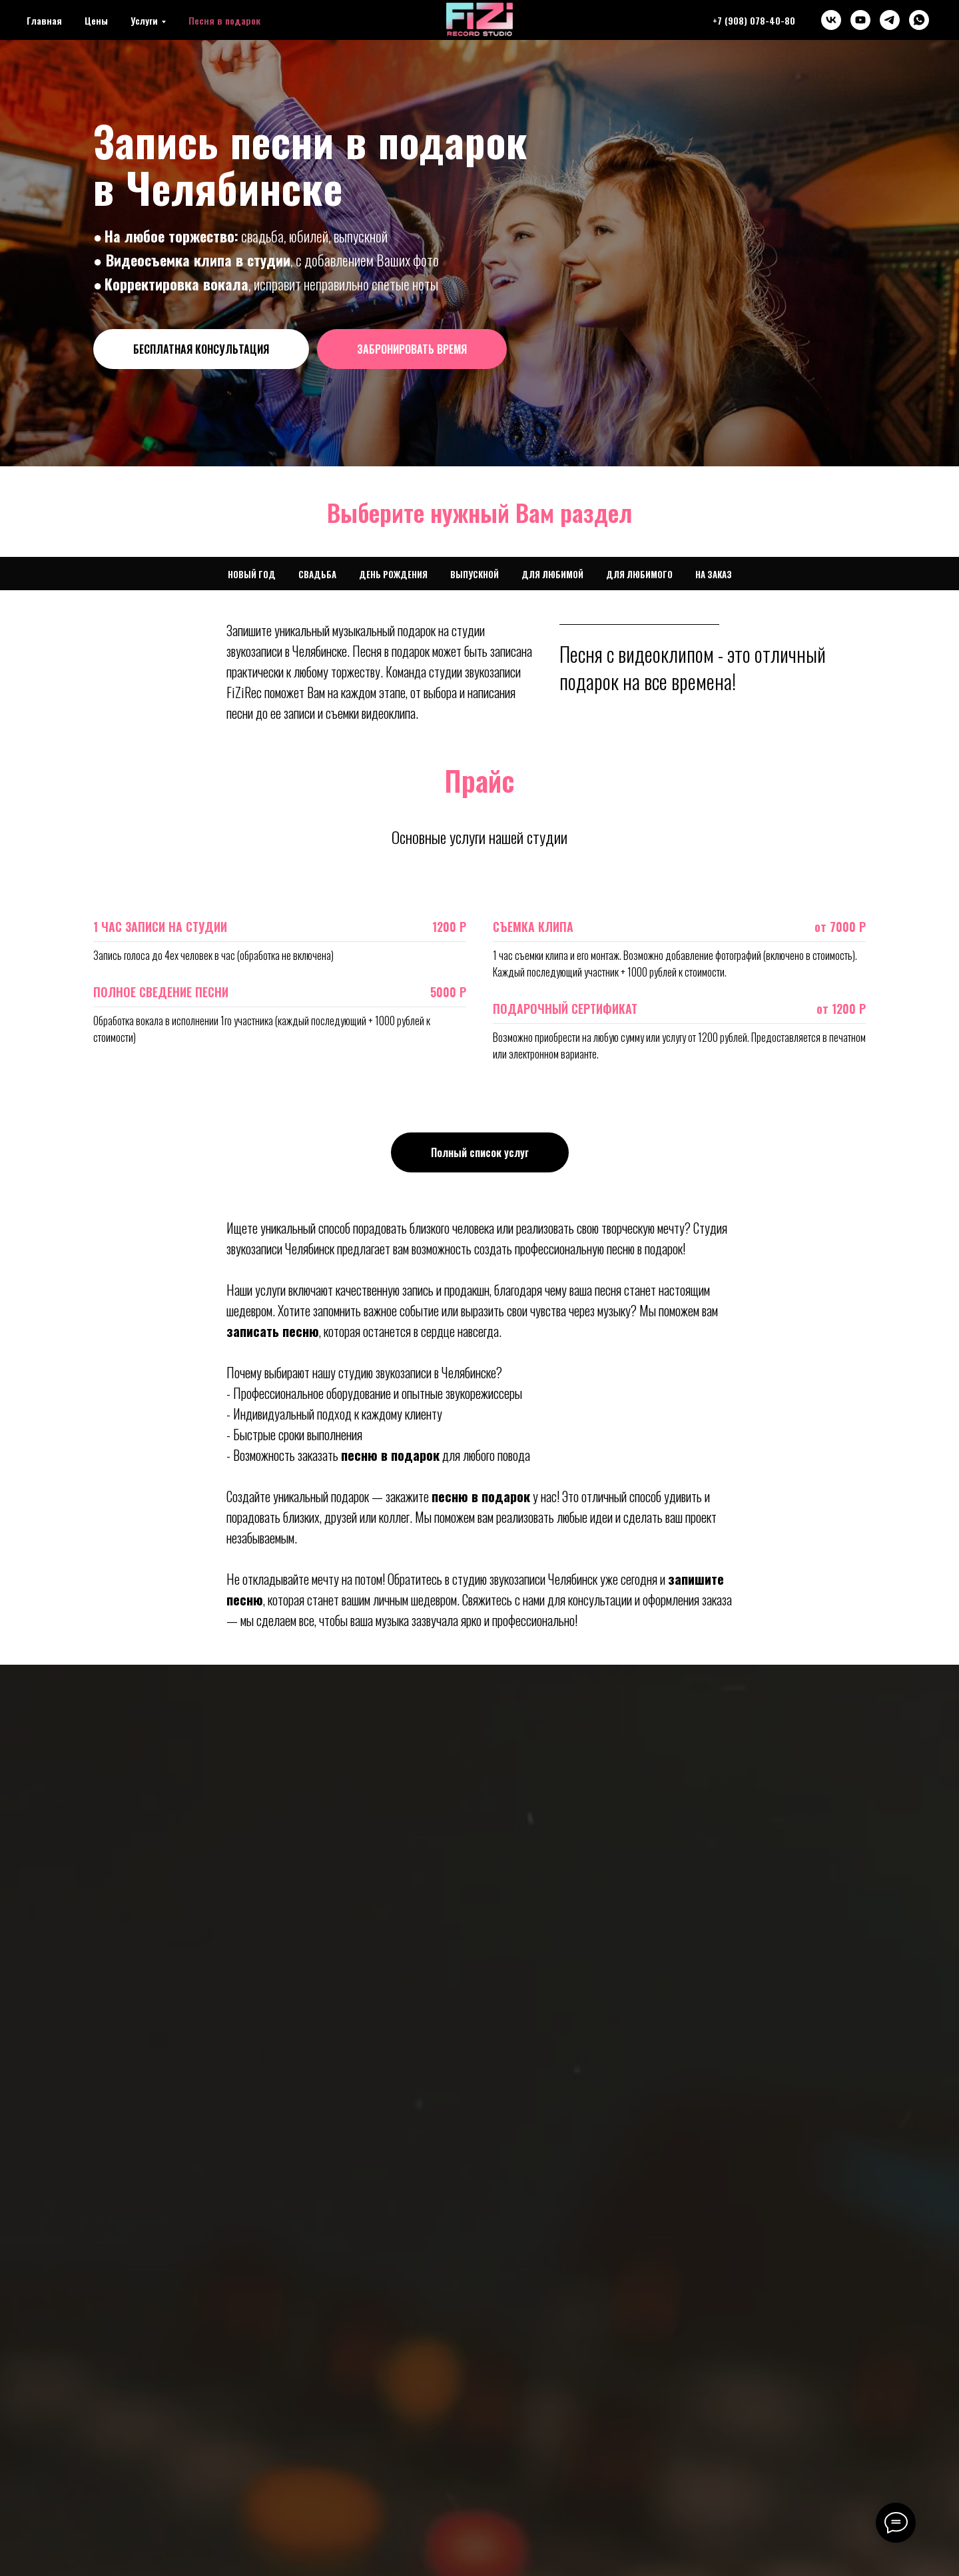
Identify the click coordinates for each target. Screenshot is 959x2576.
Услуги (144, 20)
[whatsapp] (919, 20)
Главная (44, 20)
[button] (201, 349)
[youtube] (860, 20)
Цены (96, 20)
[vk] (831, 20)
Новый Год (252, 574)
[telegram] (890, 20)
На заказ (713, 574)
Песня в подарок (224, 20)
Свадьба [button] (317, 574)
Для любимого (639, 574)
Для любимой (552, 574)
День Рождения (393, 574)
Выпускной (474, 574)
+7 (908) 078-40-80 (754, 20)
